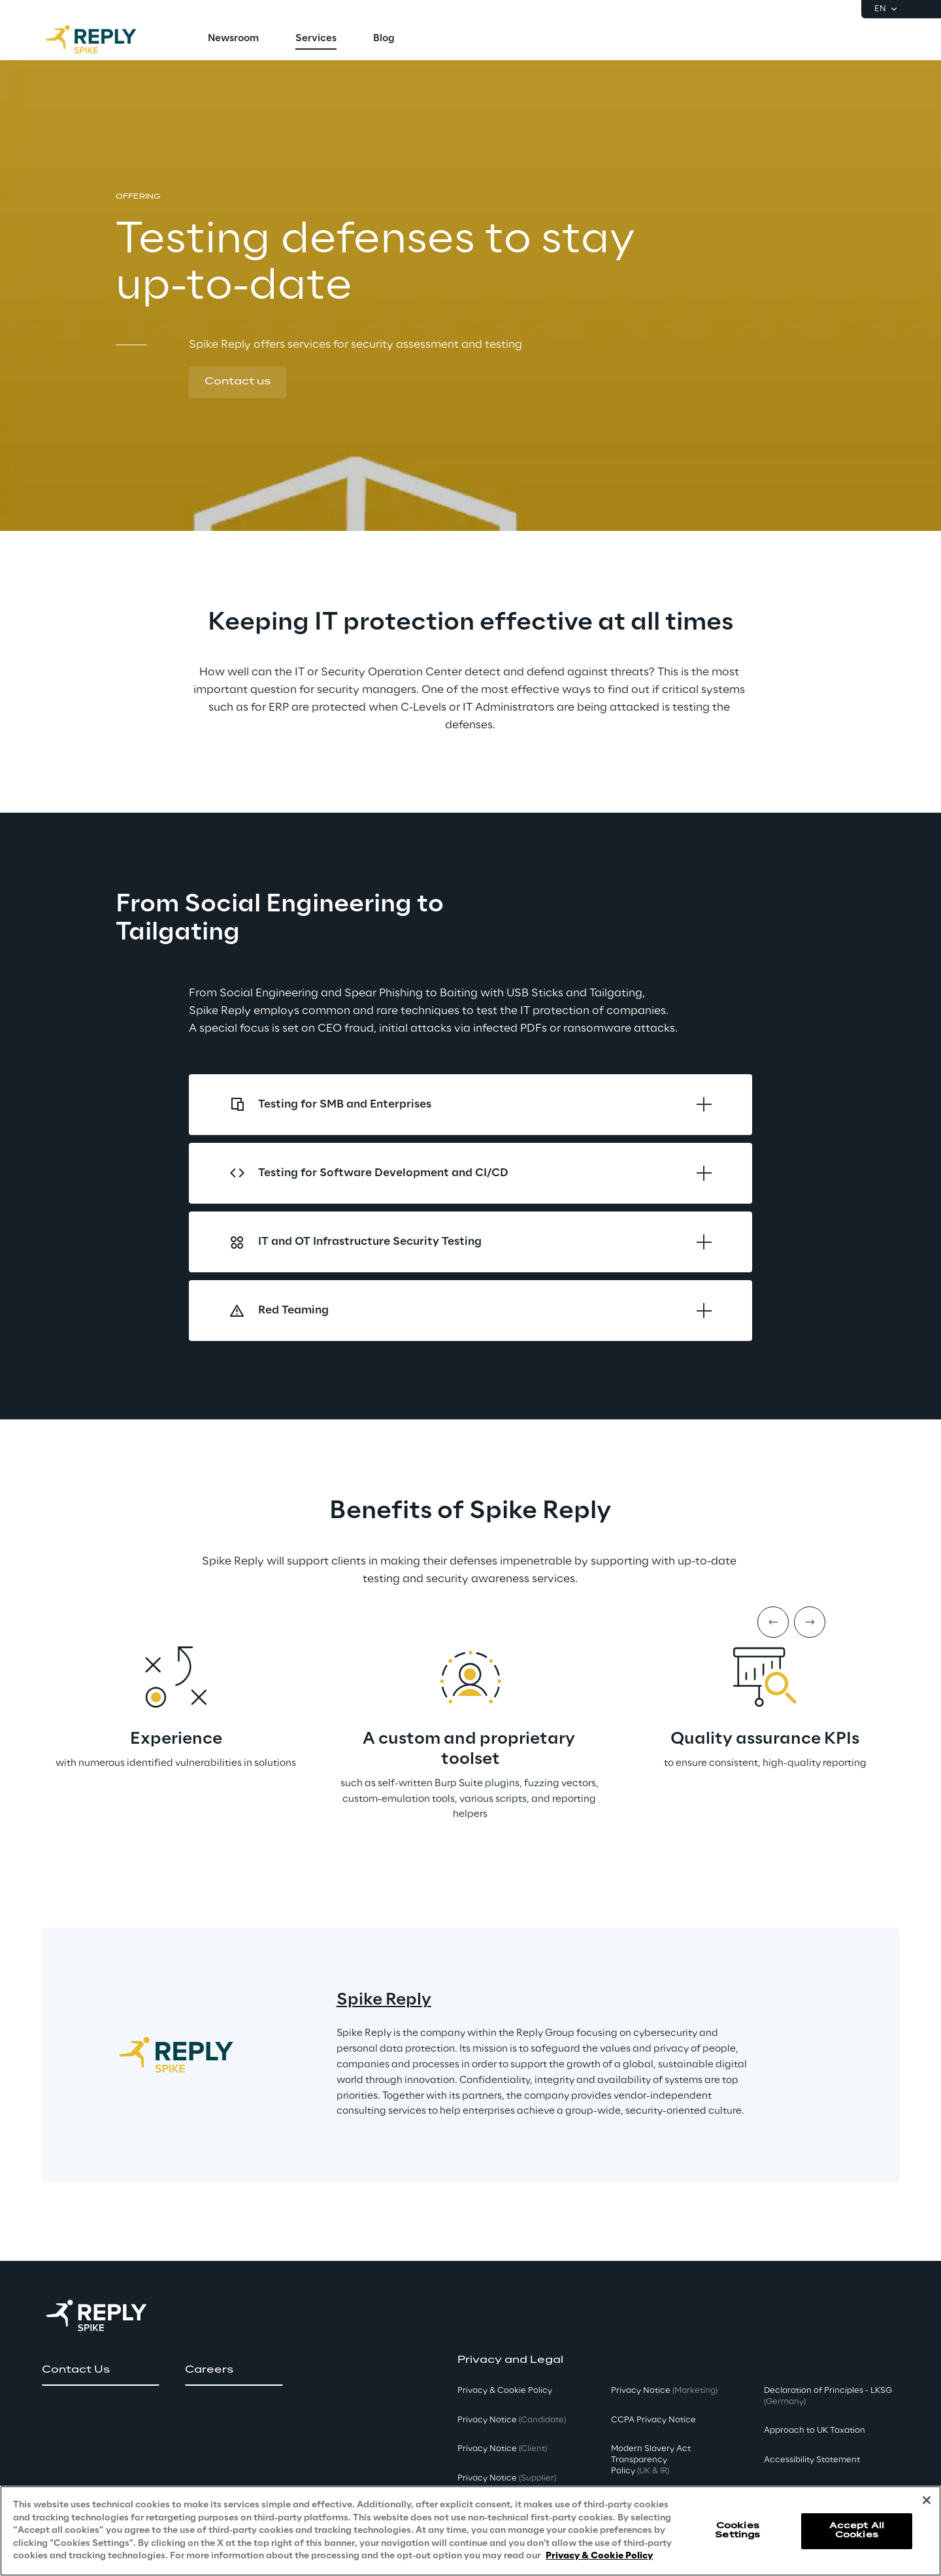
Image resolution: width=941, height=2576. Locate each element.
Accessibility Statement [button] (812, 2460)
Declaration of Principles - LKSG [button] (828, 2396)
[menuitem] (233, 39)
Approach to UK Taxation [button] (814, 2430)
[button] (237, 382)
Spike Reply (384, 2000)
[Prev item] (773, 1622)
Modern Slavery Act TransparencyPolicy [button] (651, 2460)
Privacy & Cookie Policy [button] (504, 2390)
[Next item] (809, 1622)
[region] (470, 2531)
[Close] (926, 2500)
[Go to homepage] (104, 39)
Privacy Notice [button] (511, 2420)
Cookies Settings (737, 2530)
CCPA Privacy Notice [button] (653, 2420)
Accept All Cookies (856, 2530)
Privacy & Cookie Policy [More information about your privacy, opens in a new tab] (599, 2556)
